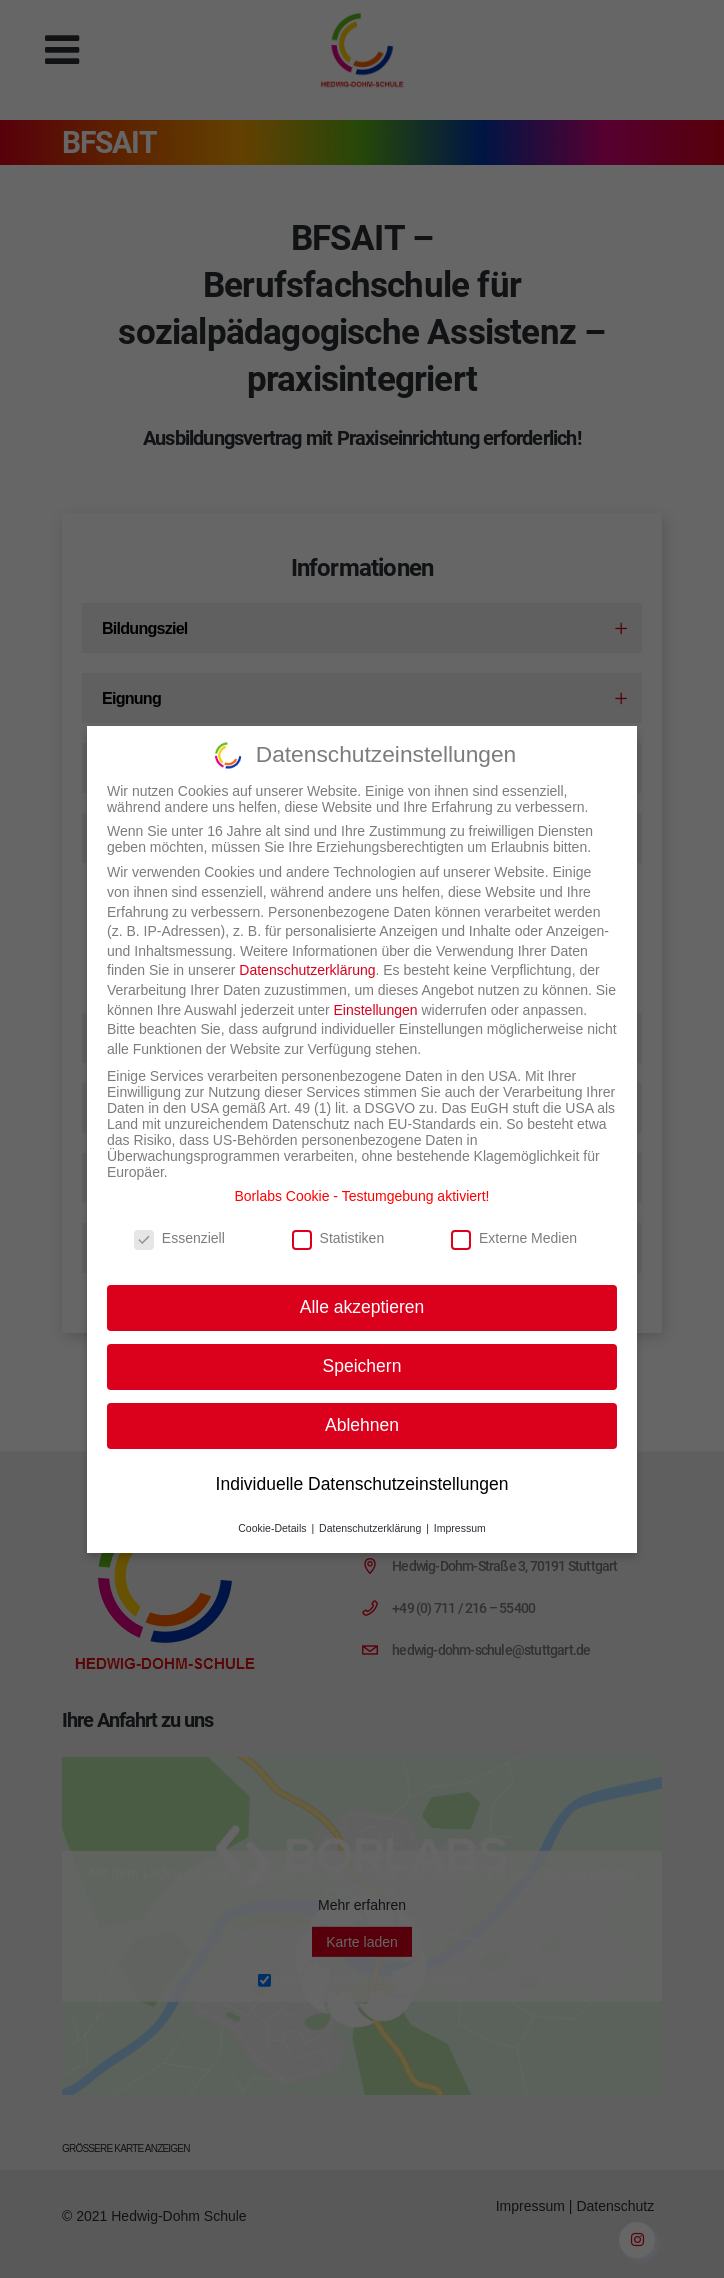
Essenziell (179, 1225)
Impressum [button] (460, 1514)
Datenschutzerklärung (307, 957)
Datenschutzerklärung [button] (371, 1514)
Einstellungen (375, 996)
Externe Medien (514, 1225)
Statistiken (338, 1225)
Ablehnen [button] (362, 1411)
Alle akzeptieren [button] (362, 1293)
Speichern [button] (362, 1352)
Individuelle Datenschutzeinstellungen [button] (362, 1470)
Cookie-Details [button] (273, 1514)
